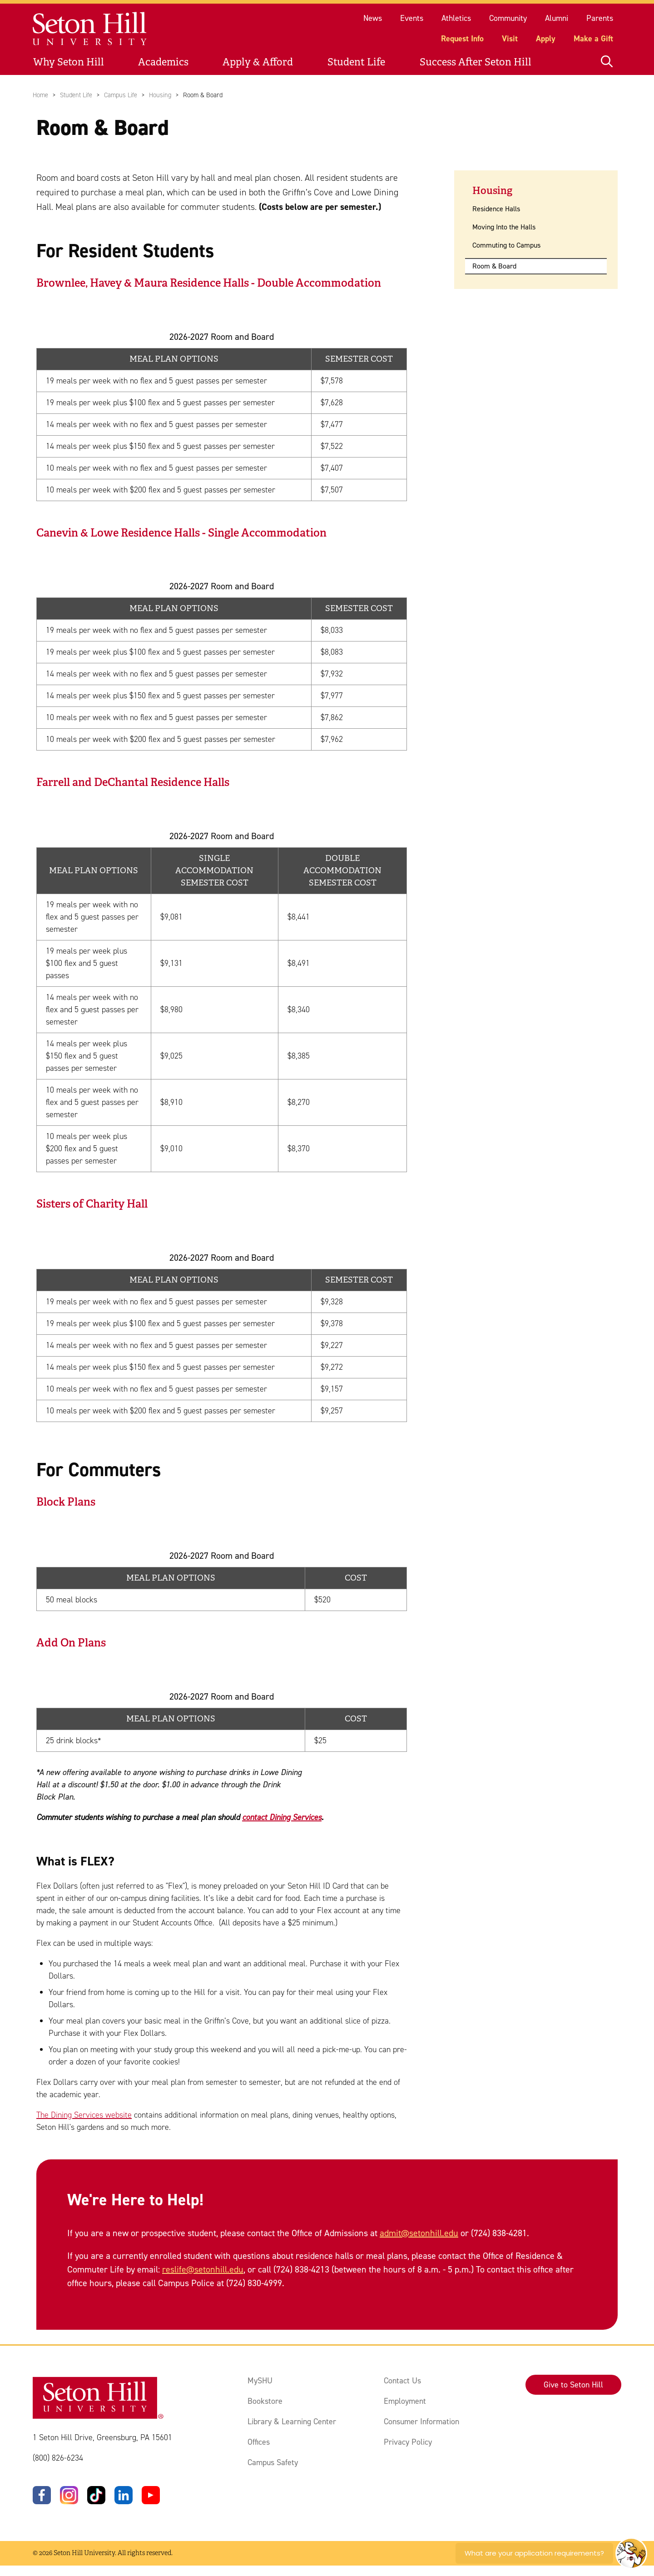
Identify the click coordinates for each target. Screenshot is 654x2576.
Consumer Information (421, 2421)
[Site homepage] (90, 29)
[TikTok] (96, 2495)
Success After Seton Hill (475, 62)
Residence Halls (496, 209)
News (372, 18)
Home (40, 94)
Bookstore (265, 2401)
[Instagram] (69, 2495)
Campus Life (120, 94)
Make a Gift (593, 38)
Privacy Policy (408, 2442)
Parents (599, 18)
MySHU (260, 2380)
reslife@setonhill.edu (202, 2269)
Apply (545, 38)
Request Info (462, 38)
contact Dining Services (282, 1816)
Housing (160, 94)
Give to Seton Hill (573, 2384)
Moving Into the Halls (503, 227)
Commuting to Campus (506, 245)
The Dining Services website (84, 2114)
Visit (510, 38)
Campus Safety (273, 2462)
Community (508, 18)
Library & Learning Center (292, 2421)
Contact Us (402, 2380)
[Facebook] (42, 2495)
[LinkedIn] (123, 2495)
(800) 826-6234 (58, 2458)
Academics (163, 62)
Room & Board (494, 266)
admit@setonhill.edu (419, 2233)
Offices (259, 2442)
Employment (405, 2401)
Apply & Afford (258, 62)
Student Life (356, 62)
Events (411, 18)
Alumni (556, 18)
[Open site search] (606, 62)
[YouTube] (151, 2495)
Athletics (456, 18)
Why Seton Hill (68, 62)
